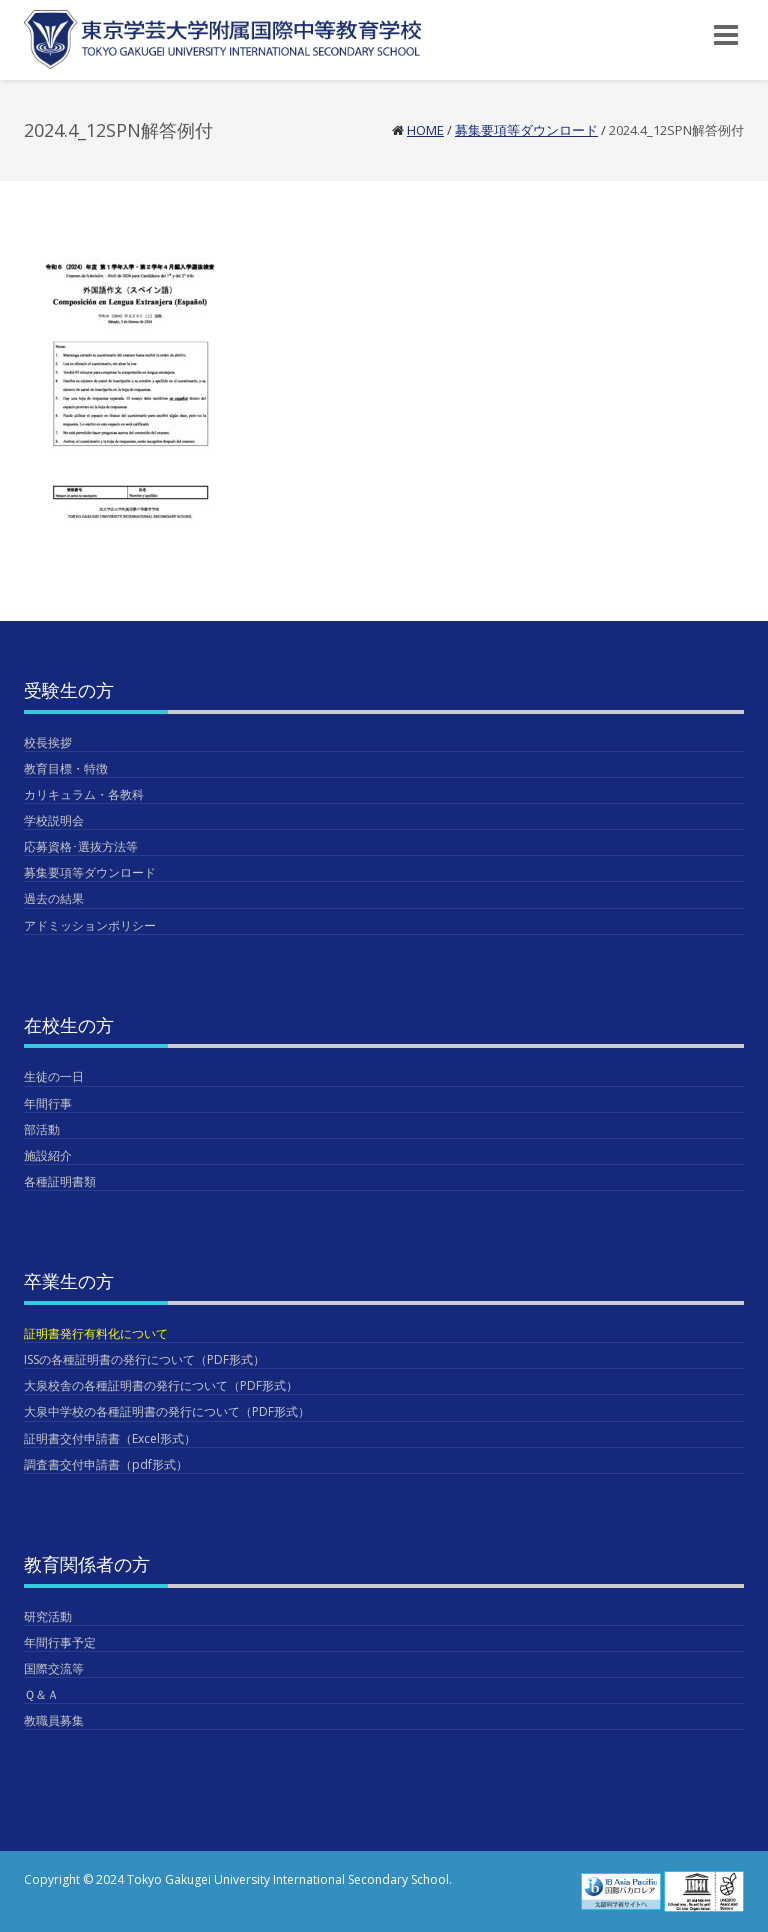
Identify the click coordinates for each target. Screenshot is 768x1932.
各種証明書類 (60, 1181)
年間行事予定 (60, 1642)
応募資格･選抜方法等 (81, 846)
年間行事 (48, 1103)
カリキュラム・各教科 (84, 794)
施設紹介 (48, 1155)
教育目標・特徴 (66, 768)
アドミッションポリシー (90, 925)
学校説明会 (54, 820)
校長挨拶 (48, 742)
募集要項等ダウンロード (526, 130)
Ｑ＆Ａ (41, 1694)
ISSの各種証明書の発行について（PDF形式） (144, 1359)
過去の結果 (54, 898)
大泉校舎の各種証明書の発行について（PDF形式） (161, 1385)
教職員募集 (54, 1720)
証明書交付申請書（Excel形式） (110, 1438)
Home (425, 130)
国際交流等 (54, 1668)
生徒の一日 (54, 1076)
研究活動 (48, 1616)
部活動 (42, 1129)
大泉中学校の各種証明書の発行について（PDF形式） (167, 1411)
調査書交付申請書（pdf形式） (106, 1464)
